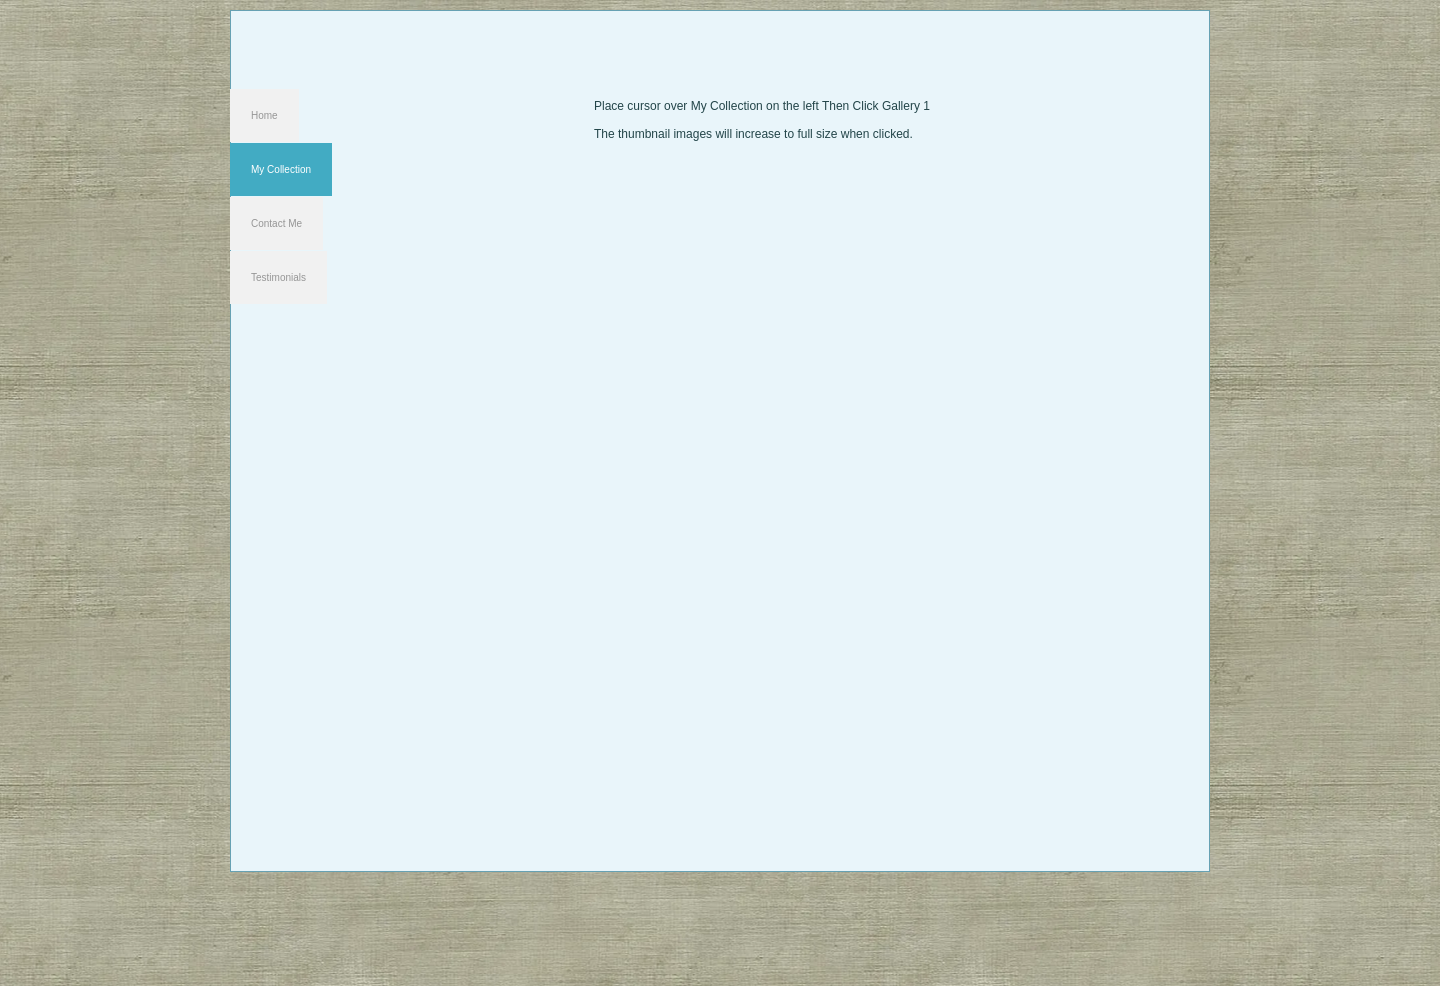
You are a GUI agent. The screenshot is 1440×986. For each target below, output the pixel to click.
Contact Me (276, 223)
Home (264, 115)
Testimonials (278, 277)
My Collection (281, 169)
